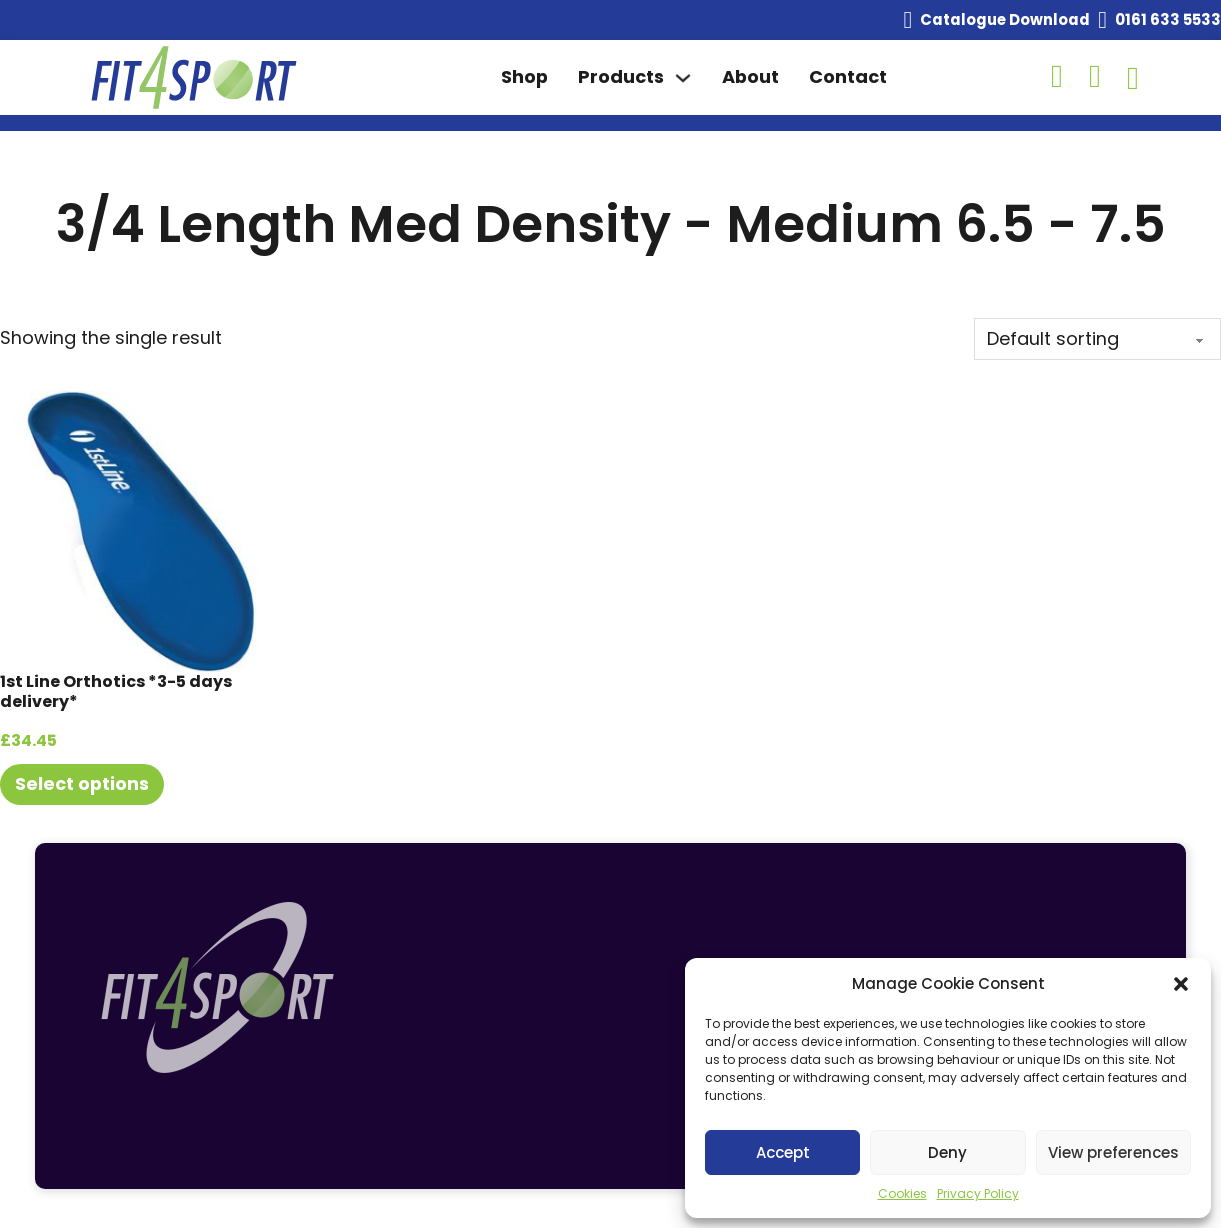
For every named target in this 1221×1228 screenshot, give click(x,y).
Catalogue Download (1005, 19)
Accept (783, 1152)
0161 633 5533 (1168, 19)
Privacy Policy (978, 1193)
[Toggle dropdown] (683, 78)
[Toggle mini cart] (1133, 78)
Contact (848, 76)
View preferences (1113, 1152)
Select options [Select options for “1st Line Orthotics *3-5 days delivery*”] (82, 783)
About (750, 76)
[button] (1181, 984)
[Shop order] (1097, 339)
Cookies (902, 1193)
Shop (524, 76)
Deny (947, 1152)
